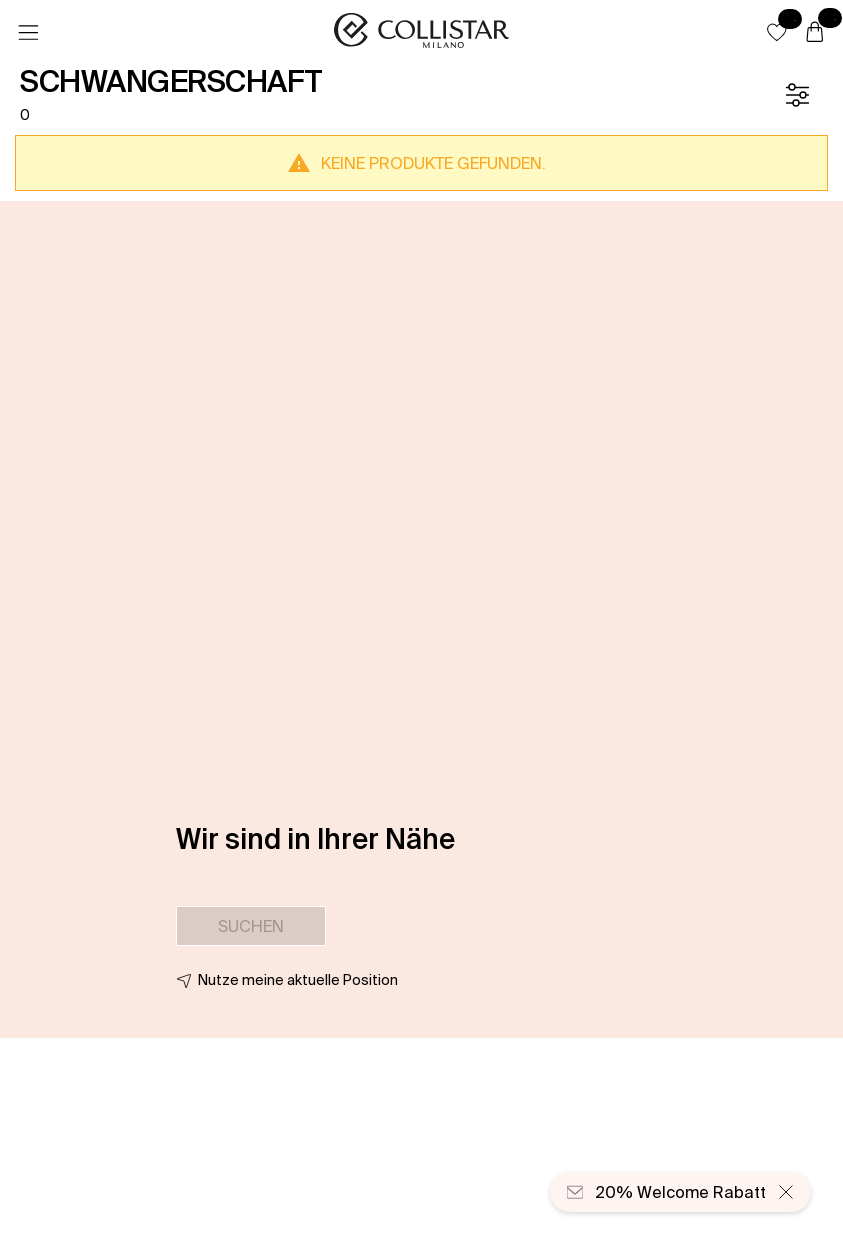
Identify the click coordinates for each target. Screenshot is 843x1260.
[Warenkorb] (815, 33)
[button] (777, 32)
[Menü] (28, 33)
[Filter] (797, 95)
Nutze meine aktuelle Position (298, 980)
